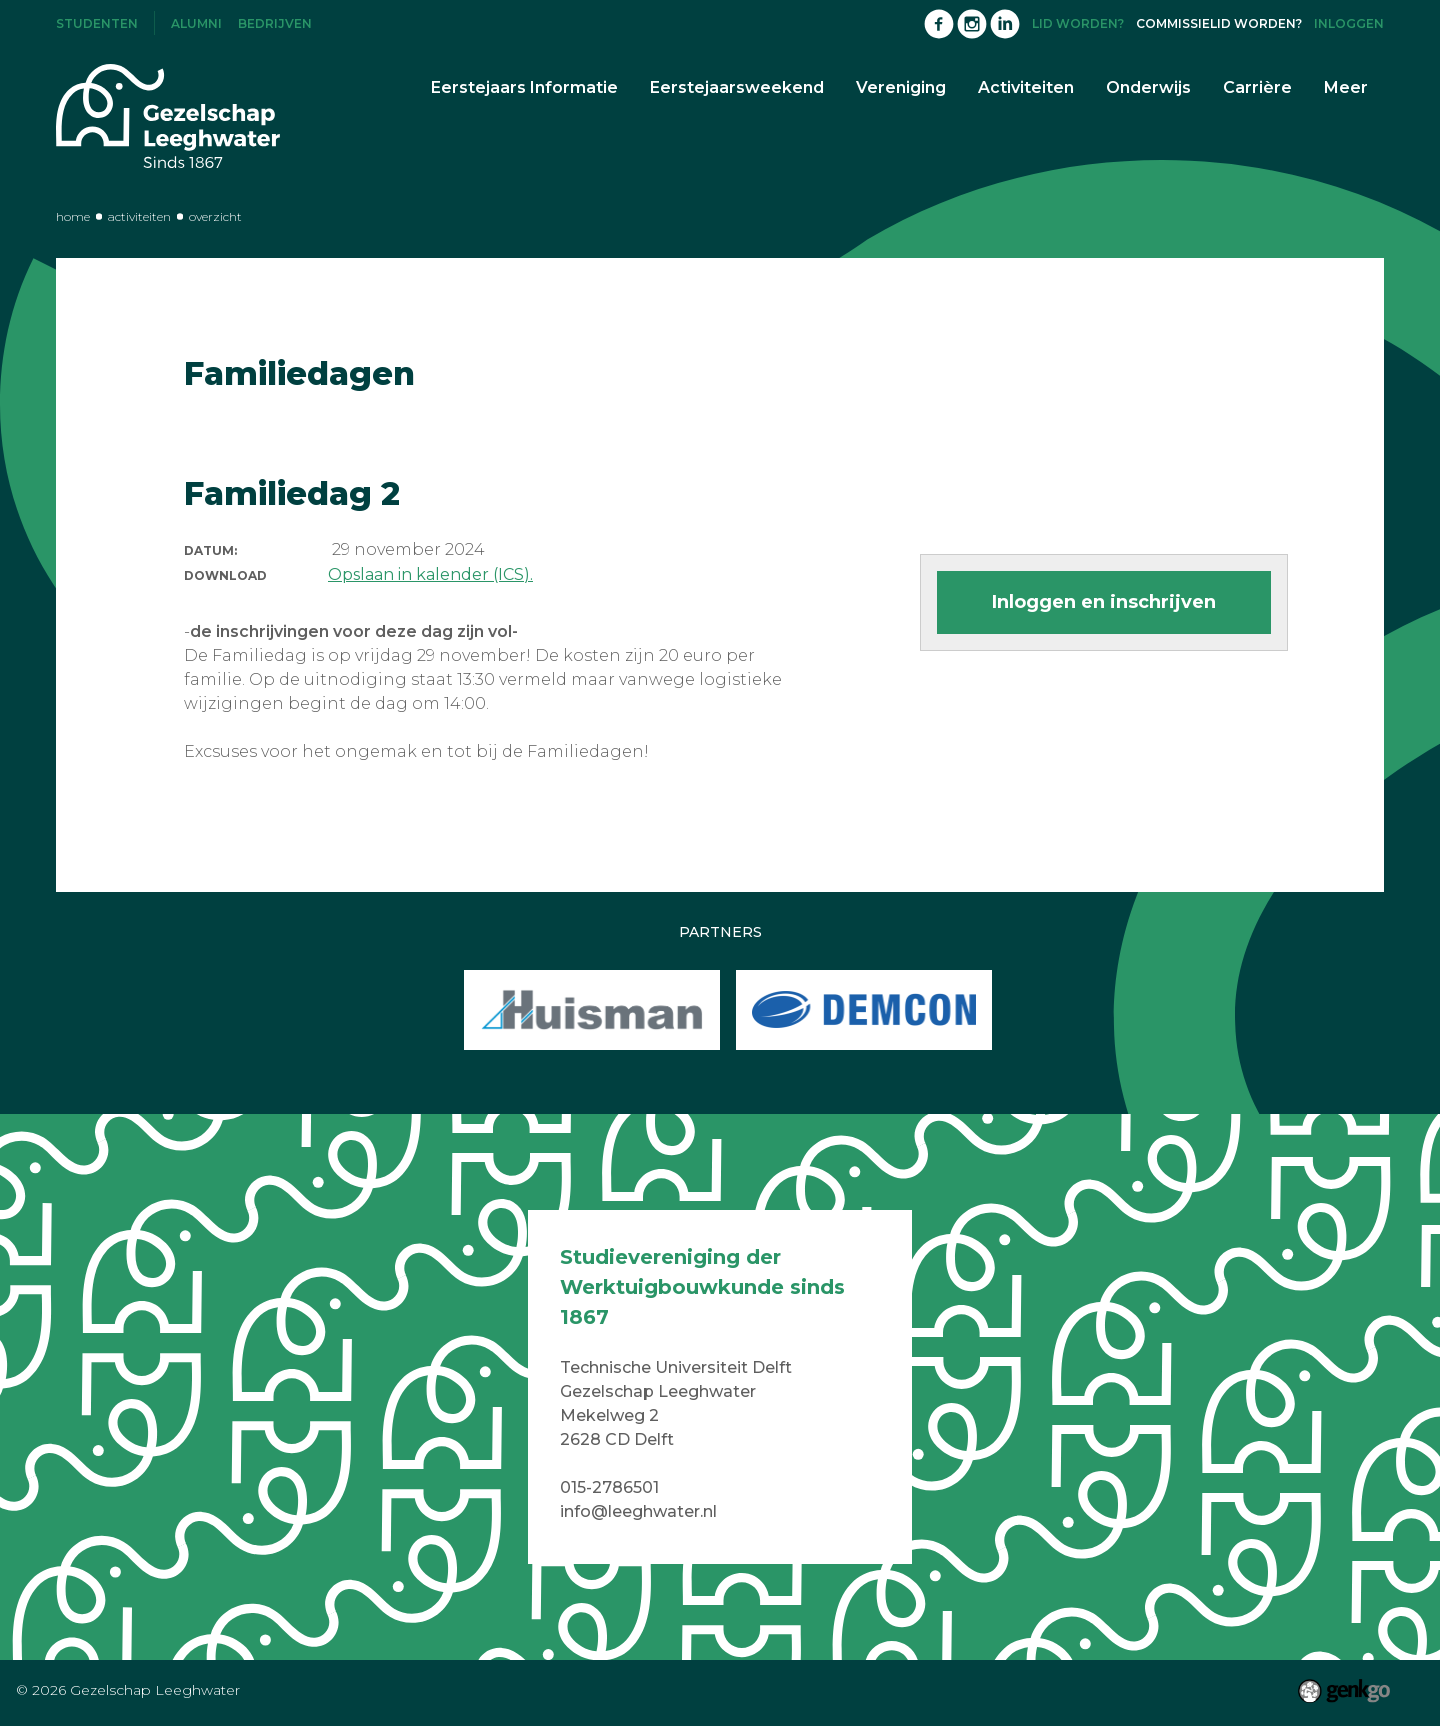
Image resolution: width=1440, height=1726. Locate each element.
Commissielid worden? (1219, 23)
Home (73, 216)
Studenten (97, 23)
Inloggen (1349, 23)
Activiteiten (139, 216)
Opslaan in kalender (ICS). (430, 574)
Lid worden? (1078, 23)
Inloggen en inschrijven (1104, 602)
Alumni (196, 23)
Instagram (972, 24)
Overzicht (215, 216)
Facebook (939, 24)
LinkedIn (1005, 24)
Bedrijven (275, 23)
